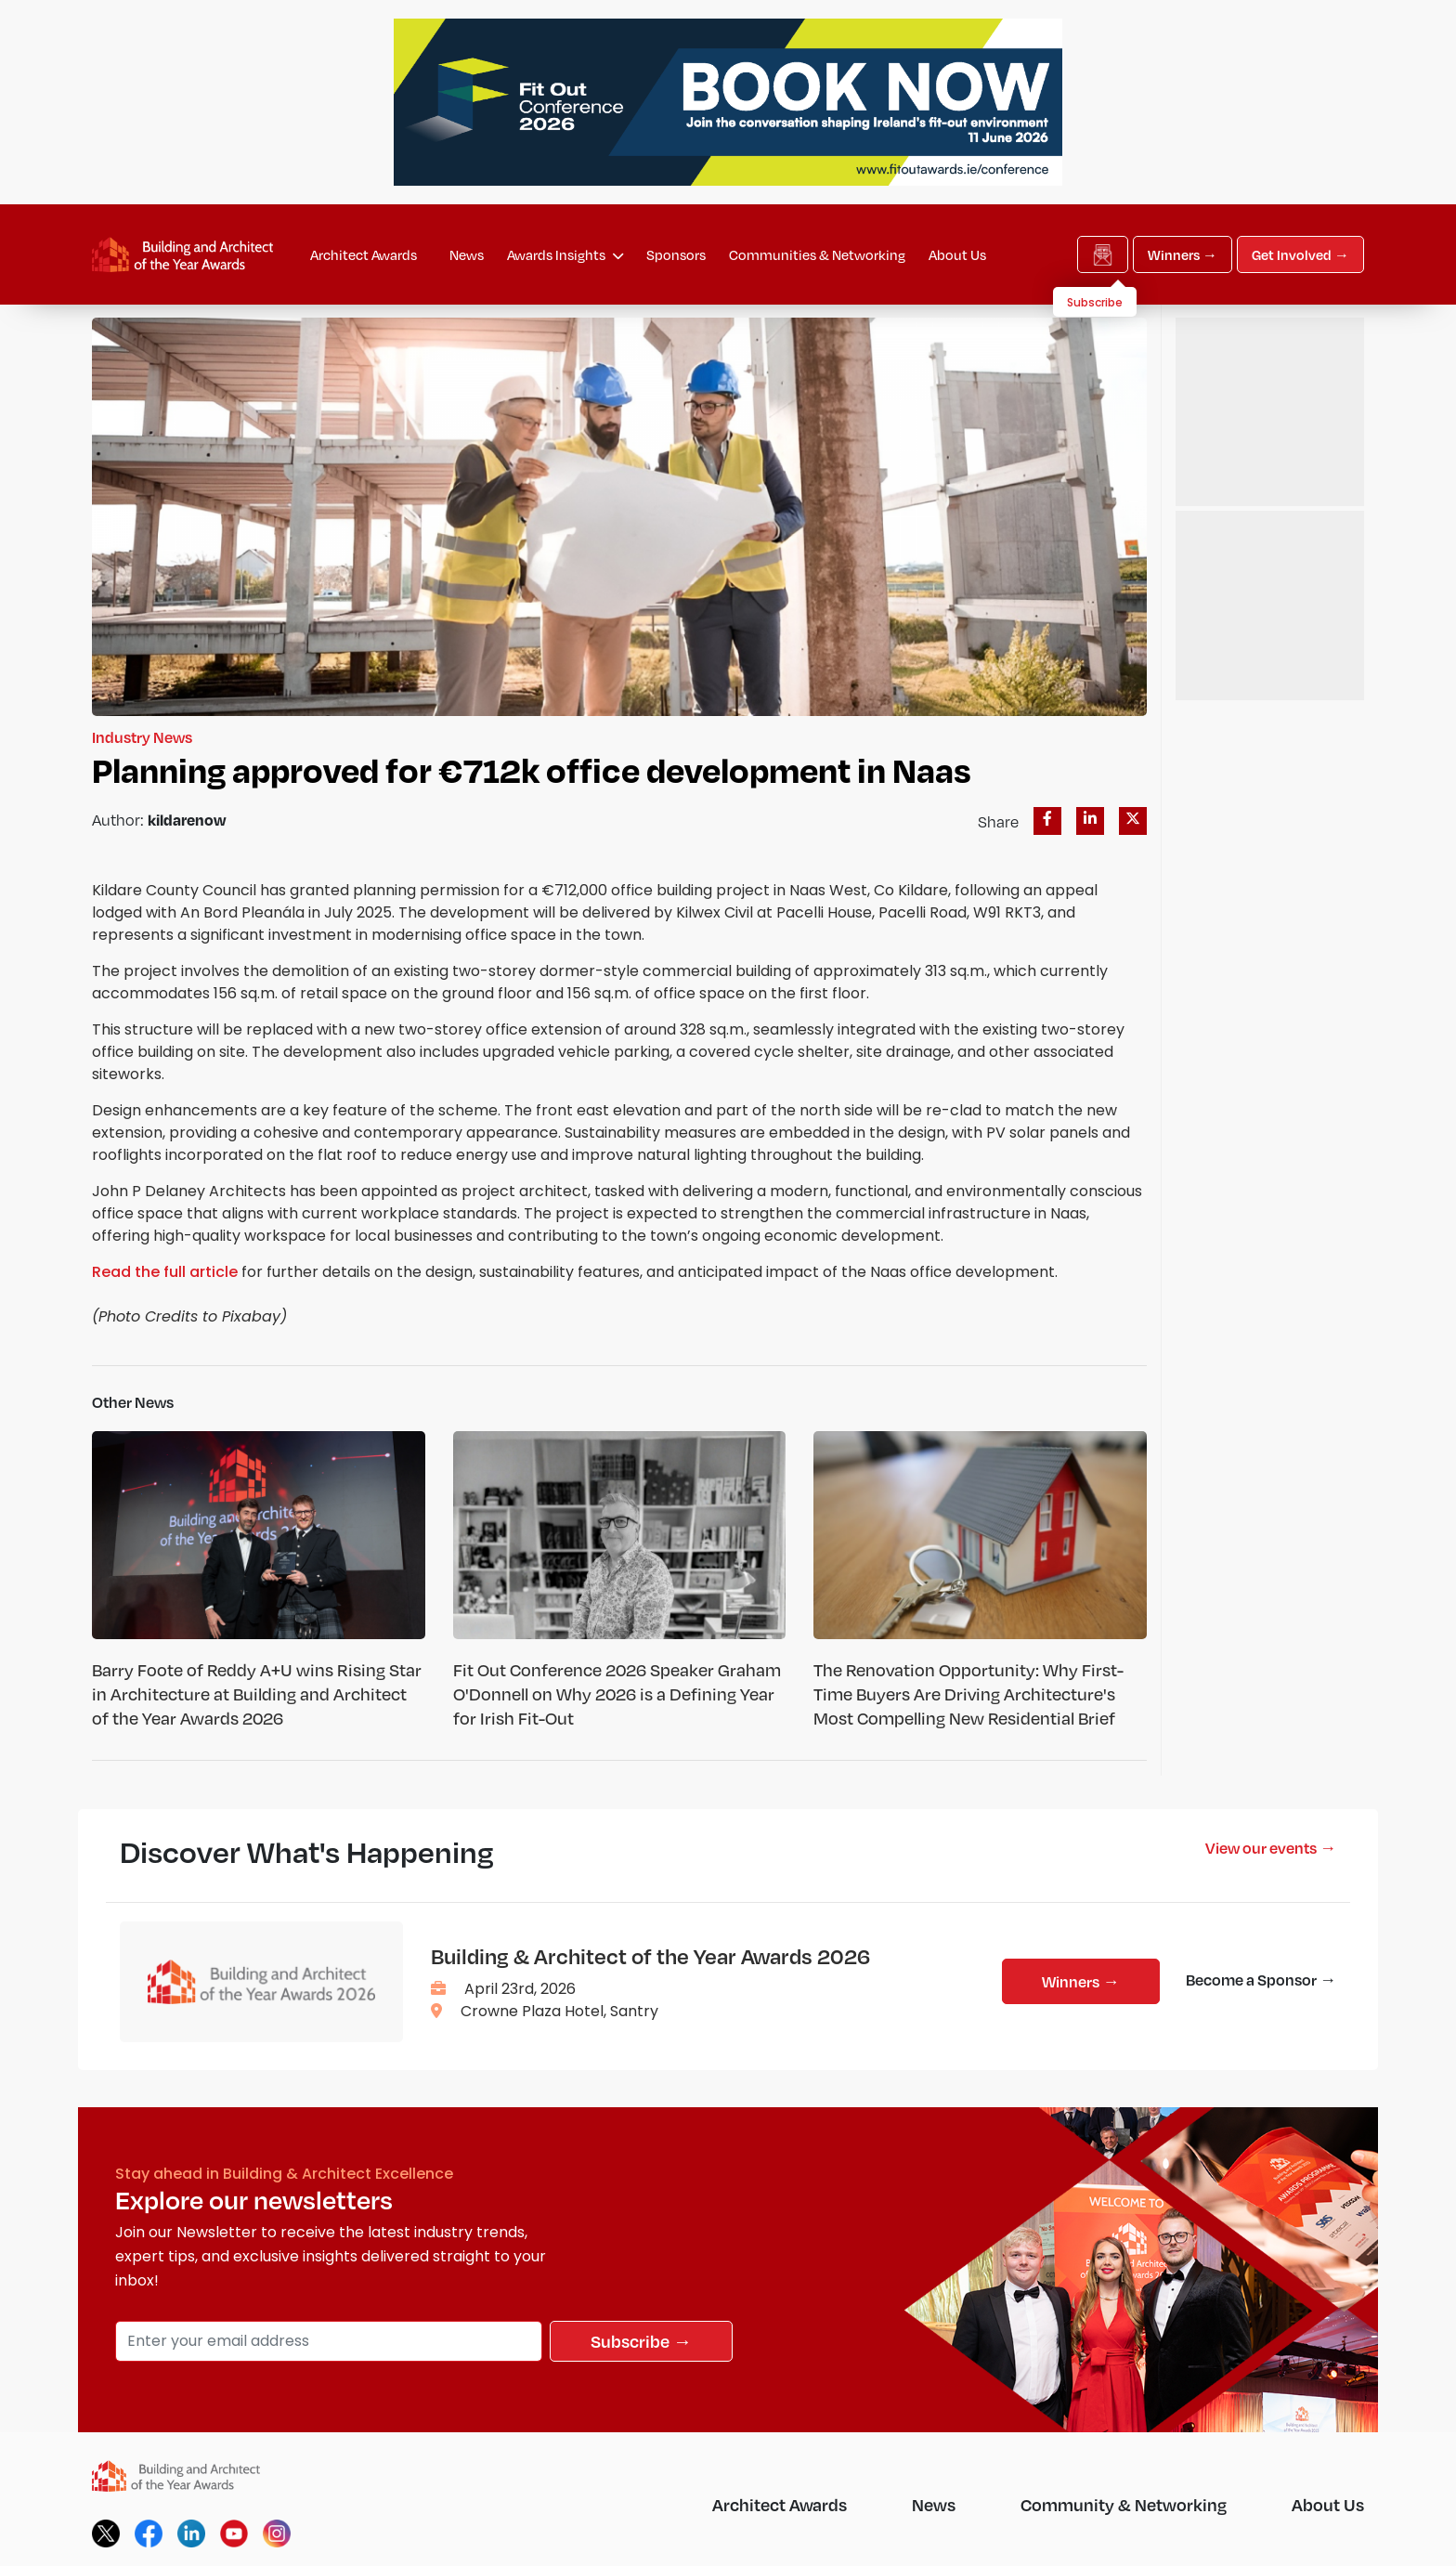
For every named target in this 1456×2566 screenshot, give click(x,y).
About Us (957, 254)
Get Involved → (1300, 254)
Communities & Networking (817, 254)
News (466, 254)
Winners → (1182, 254)
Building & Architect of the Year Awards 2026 (650, 1956)
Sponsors (676, 254)
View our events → (1270, 1847)
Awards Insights (565, 254)
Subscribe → (641, 2340)
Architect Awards (363, 254)
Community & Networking (1123, 2504)
